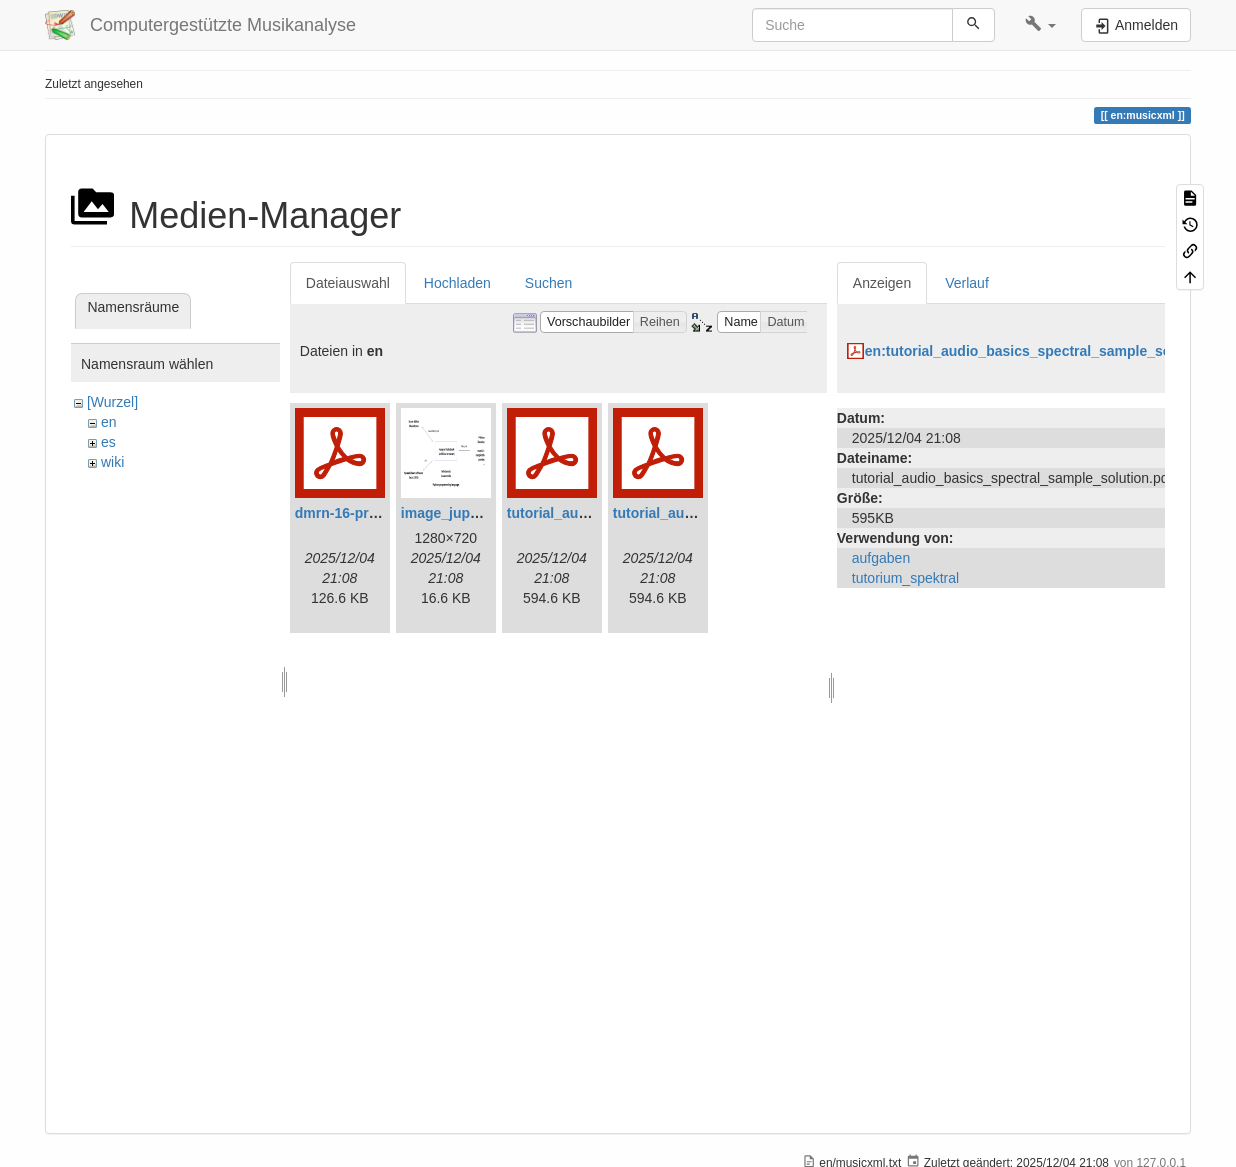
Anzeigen (882, 283)
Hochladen (457, 283)
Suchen (548, 283)
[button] (1040, 25)
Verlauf (967, 283)
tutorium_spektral (905, 578)
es (108, 442)
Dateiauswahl (348, 283)
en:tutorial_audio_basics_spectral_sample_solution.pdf (1050, 351)
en (109, 422)
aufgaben (881, 558)
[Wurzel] (112, 402)
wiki (112, 462)
